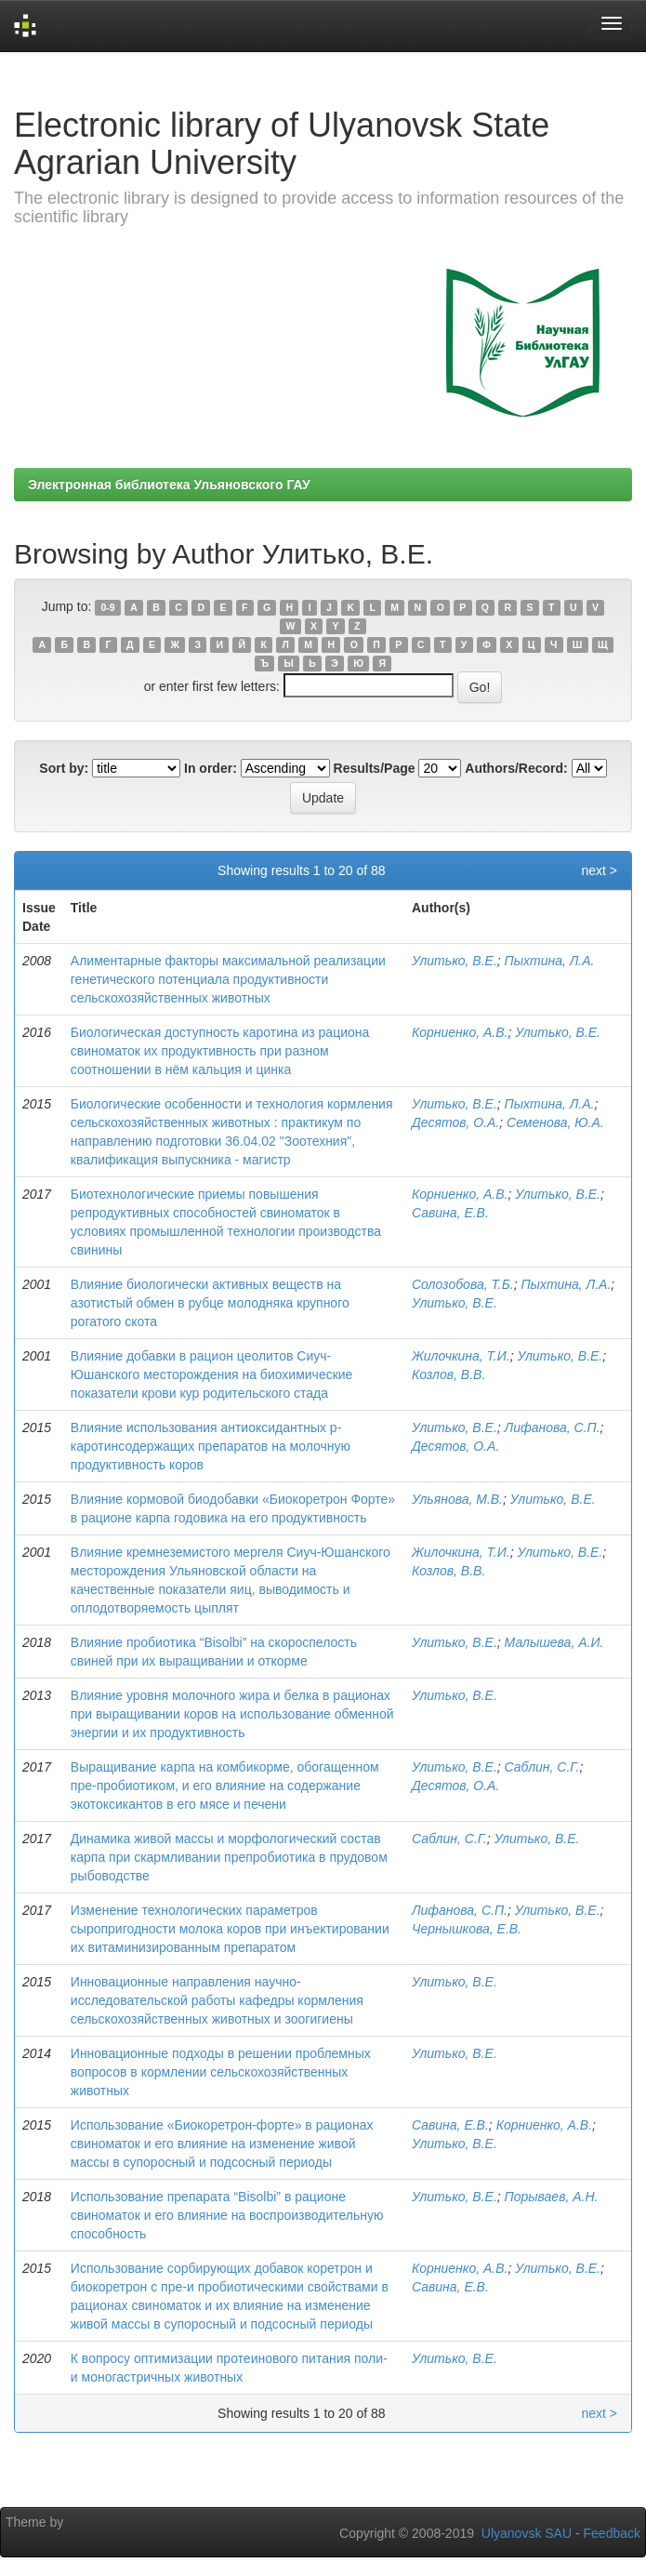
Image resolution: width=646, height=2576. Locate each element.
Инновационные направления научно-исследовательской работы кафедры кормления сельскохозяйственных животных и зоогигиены (217, 2000)
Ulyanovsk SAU (526, 2533)
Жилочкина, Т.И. (461, 1355)
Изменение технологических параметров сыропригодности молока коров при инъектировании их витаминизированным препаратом (230, 1929)
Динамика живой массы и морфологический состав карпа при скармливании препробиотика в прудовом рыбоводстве (229, 1857)
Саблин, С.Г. (542, 1766)
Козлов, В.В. (448, 1374)
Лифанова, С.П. (552, 1427)
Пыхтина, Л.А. (550, 960)
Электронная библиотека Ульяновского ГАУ (169, 484)
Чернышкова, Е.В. (466, 1928)
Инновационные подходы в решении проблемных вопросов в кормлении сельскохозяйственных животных (221, 2072)
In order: (210, 768)
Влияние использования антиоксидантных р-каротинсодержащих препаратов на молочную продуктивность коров (210, 1446)
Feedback (612, 2533)
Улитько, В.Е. (454, 960)
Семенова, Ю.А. (555, 1122)
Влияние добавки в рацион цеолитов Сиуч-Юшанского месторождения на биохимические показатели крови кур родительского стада (212, 1374)
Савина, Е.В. (450, 1212)
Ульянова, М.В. (457, 1499)
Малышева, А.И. (554, 1642)
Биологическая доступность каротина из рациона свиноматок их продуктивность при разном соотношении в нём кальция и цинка (220, 1051)
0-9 (108, 607)
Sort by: (63, 768)
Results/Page (374, 768)
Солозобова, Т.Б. (463, 1284)
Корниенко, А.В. (460, 1032)
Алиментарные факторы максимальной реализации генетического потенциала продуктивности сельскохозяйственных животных (228, 979)
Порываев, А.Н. (552, 2196)
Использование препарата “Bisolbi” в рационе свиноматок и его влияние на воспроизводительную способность (227, 2215)
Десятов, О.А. (455, 1122)
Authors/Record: (516, 768)
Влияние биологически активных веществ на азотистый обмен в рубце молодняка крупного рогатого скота (210, 1303)
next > (599, 870)
